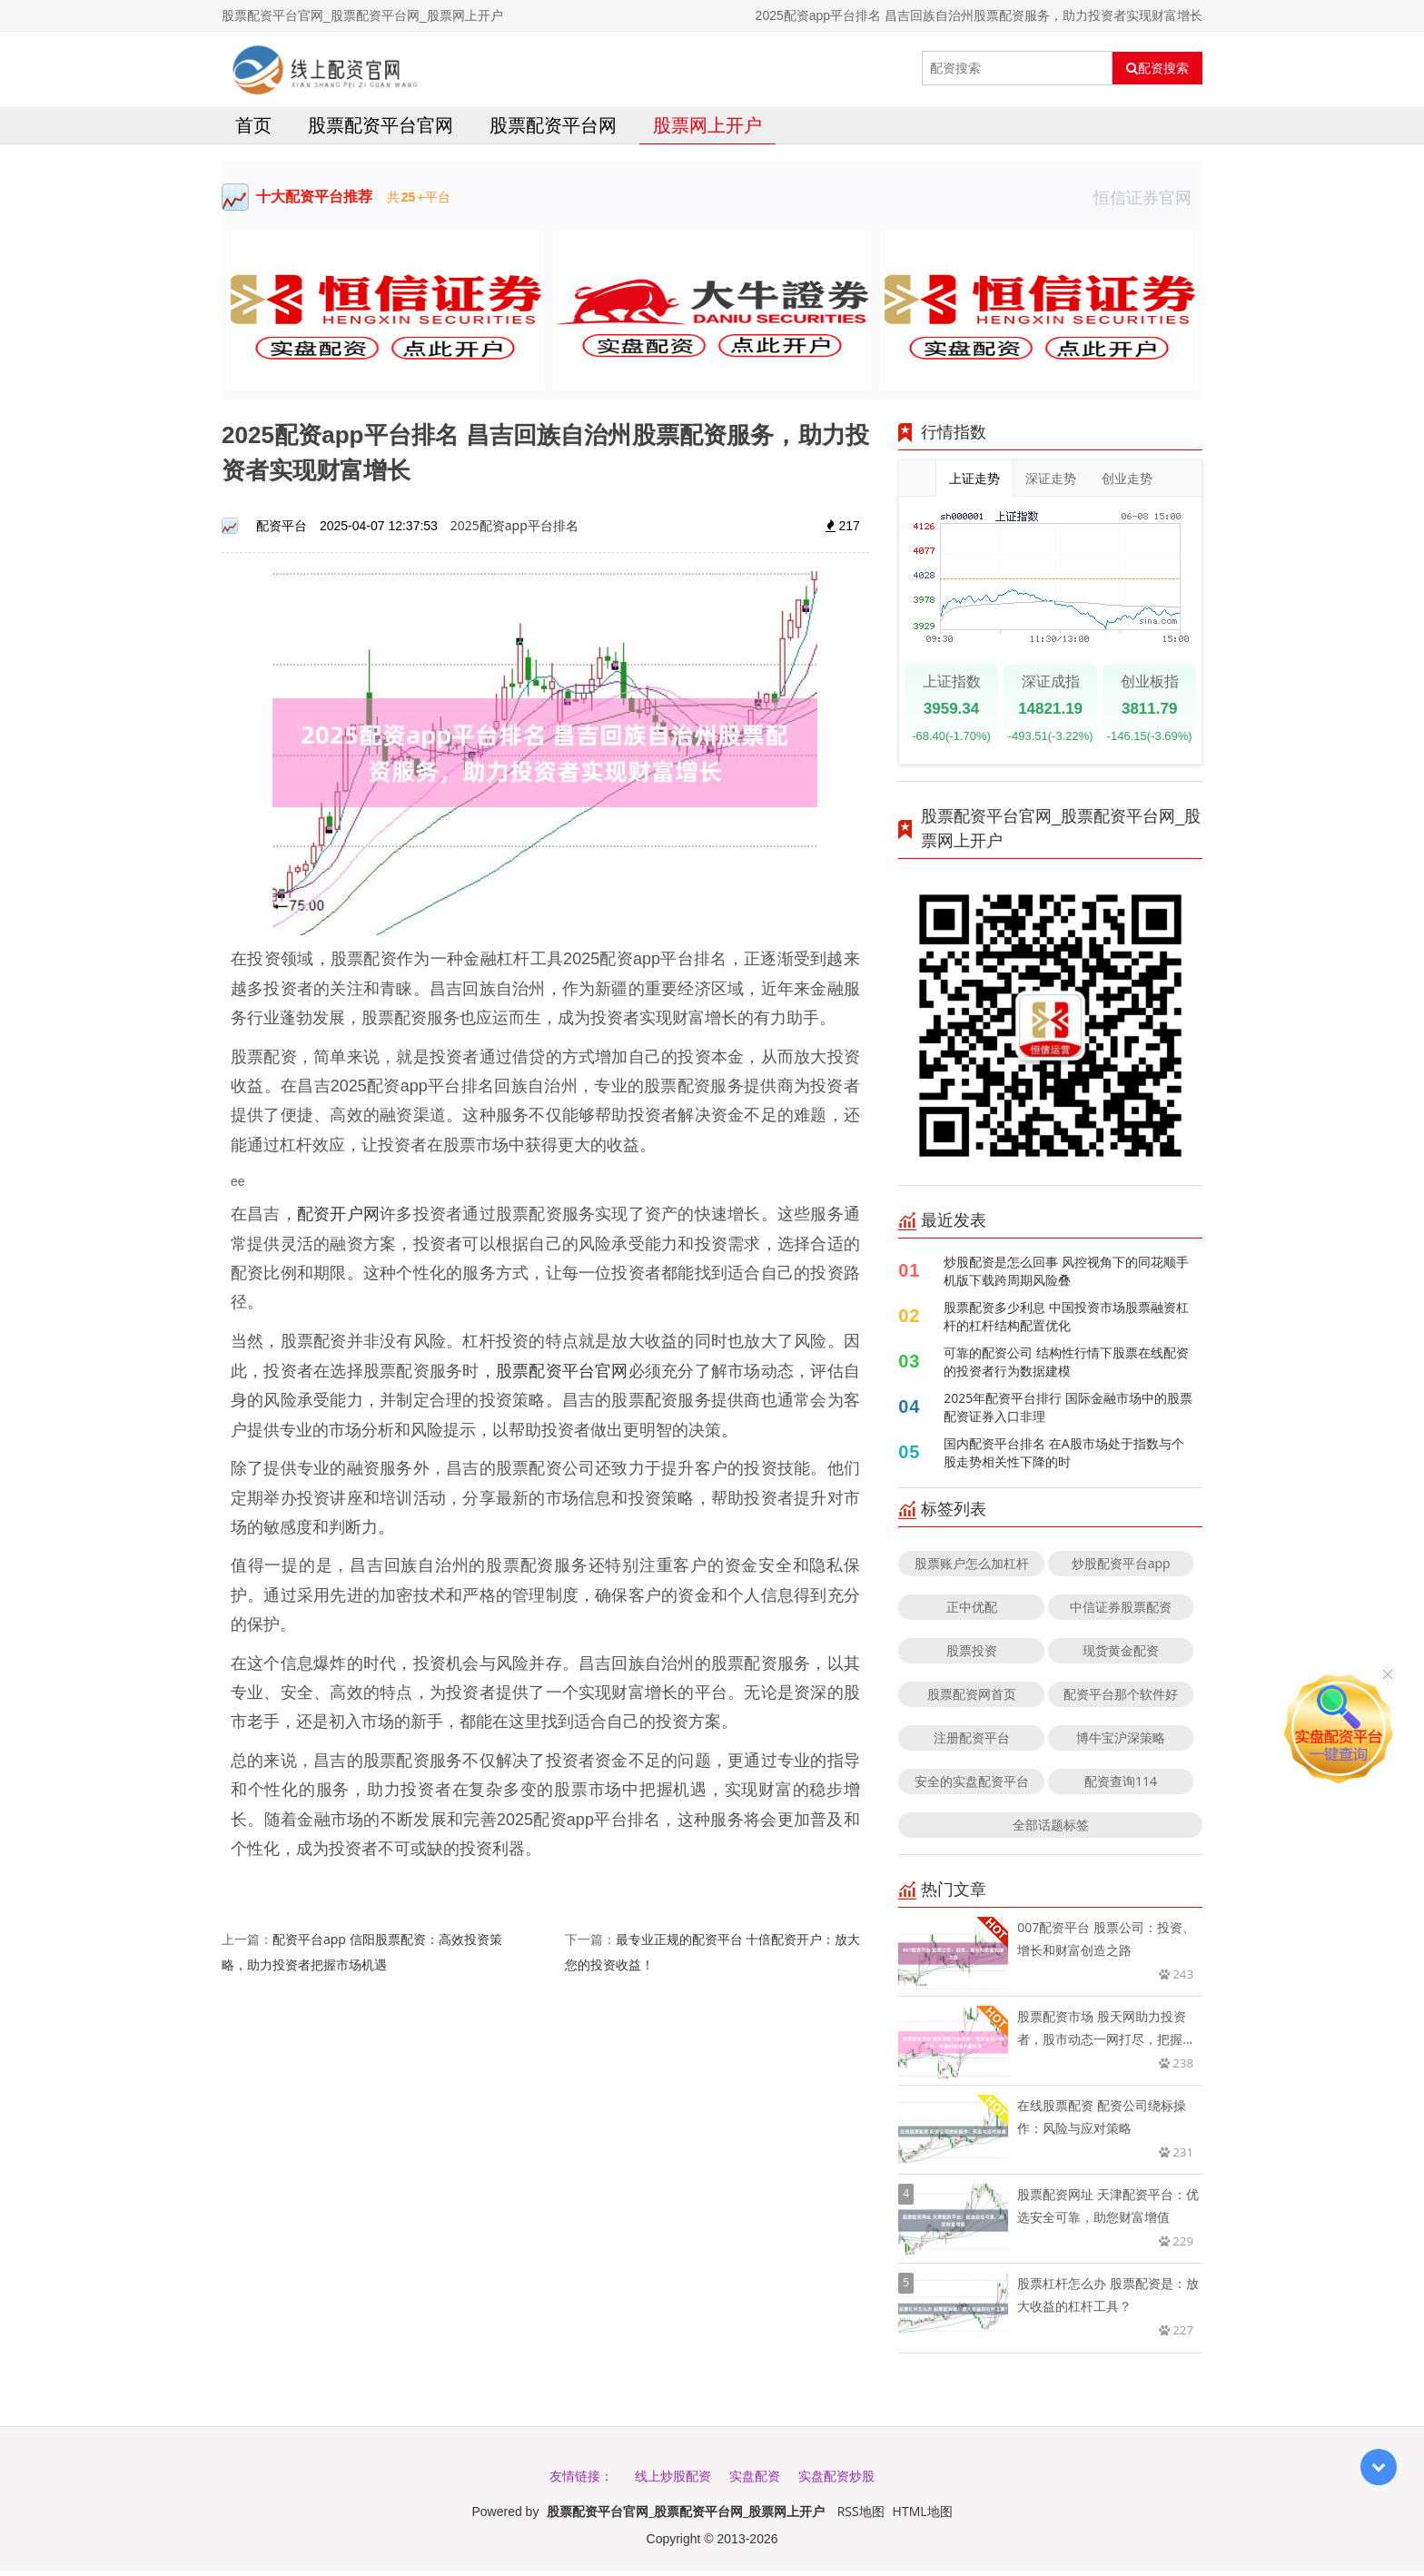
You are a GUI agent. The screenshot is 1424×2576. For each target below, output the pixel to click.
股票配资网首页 (971, 1699)
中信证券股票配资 (1121, 1612)
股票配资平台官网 (380, 130)
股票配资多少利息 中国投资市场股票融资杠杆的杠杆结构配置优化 (1066, 1321)
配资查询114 (1120, 1786)
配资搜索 (1157, 68)
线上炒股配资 (673, 2481)
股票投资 (971, 1655)
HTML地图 (923, 2516)
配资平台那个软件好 (1120, 1699)
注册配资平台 (972, 1743)
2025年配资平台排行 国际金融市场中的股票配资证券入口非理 (1068, 1412)
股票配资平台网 (553, 130)
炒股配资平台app (1121, 1568)
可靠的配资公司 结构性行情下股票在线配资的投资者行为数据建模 (1066, 1367)
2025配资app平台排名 (514, 530)
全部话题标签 (1051, 1830)
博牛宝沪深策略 (1120, 1743)
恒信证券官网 (1147, 202)
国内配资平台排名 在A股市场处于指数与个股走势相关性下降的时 (1064, 1458)
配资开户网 (338, 1218)
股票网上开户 (707, 130)
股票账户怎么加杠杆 (972, 1568)
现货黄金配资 (1121, 1655)
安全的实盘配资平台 (972, 1786)
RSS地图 (861, 2516)
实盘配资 (754, 2481)
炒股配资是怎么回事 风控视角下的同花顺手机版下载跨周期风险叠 (1066, 1276)
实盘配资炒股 (836, 2481)
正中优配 (971, 1612)
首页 (253, 130)
